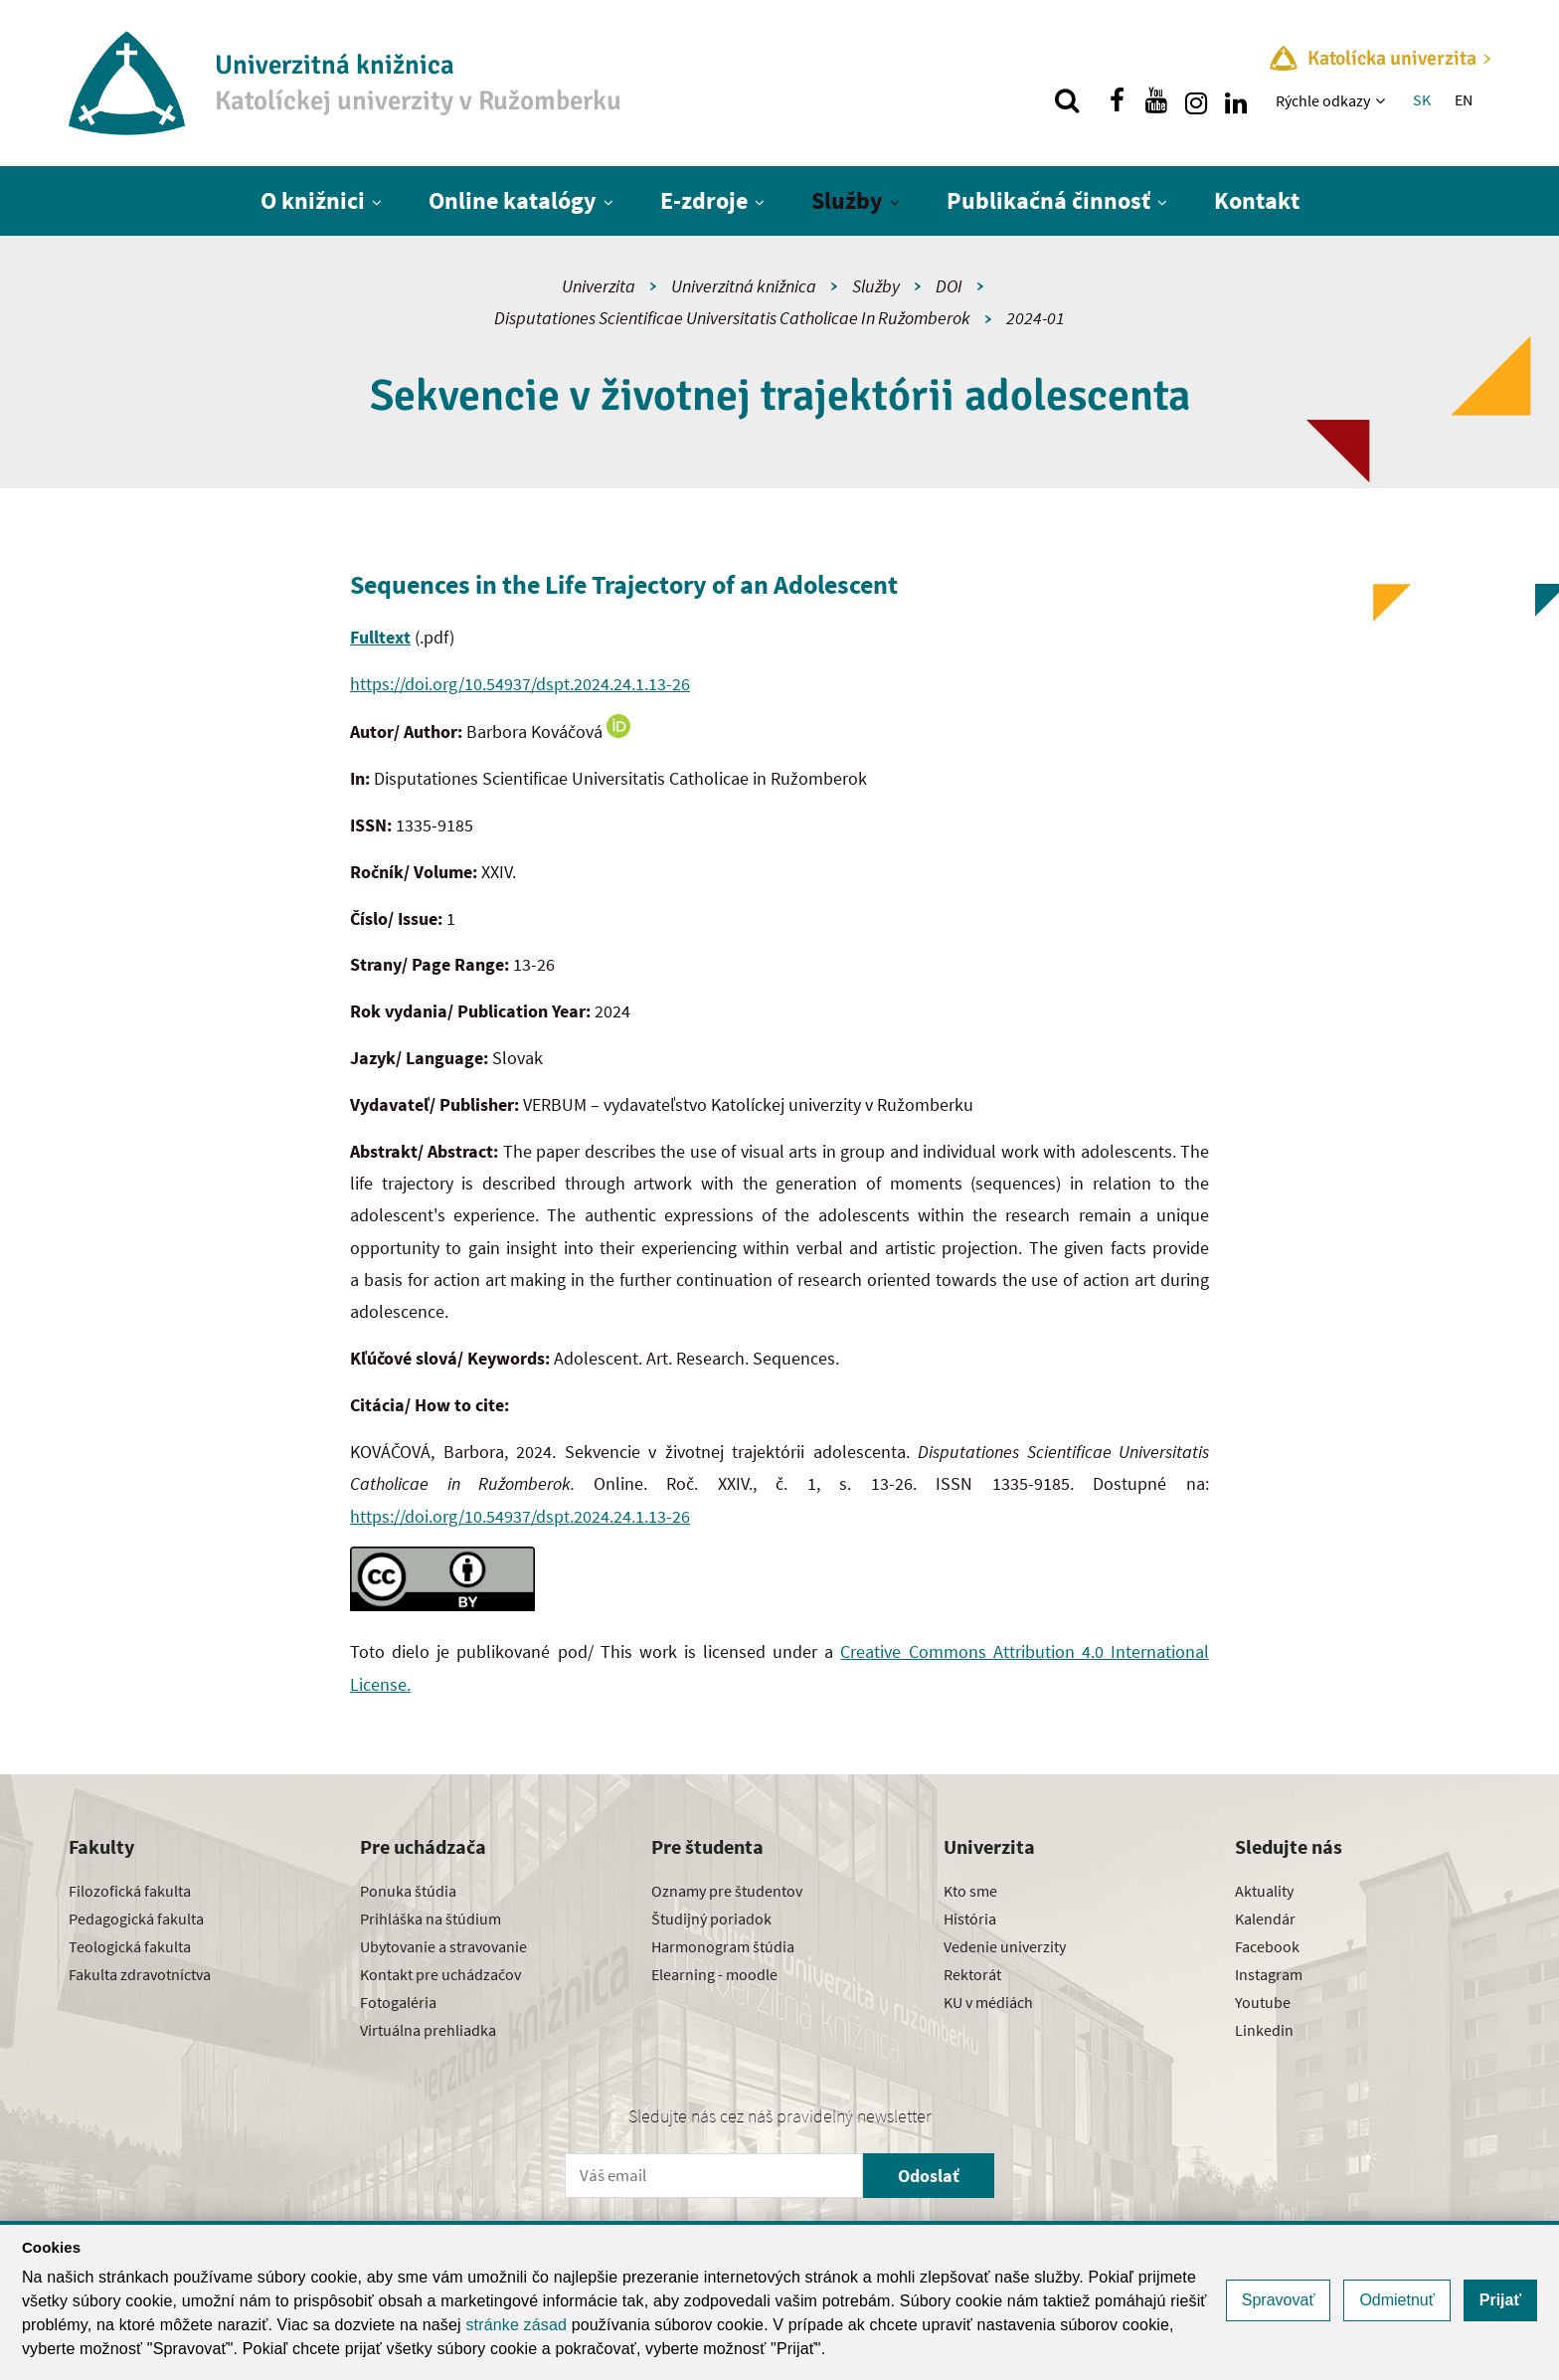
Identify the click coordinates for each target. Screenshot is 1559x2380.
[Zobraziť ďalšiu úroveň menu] (1382, 100)
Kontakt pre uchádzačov (440, 1974)
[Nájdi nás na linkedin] (1236, 100)
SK (1422, 99)
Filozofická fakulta (130, 1891)
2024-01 (1035, 317)
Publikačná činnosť (1048, 200)
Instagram (1268, 1974)
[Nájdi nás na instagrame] (1196, 100)
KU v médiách (988, 2002)
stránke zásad (516, 2324)
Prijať (1500, 2299)
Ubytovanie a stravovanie (443, 1946)
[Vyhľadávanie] (1067, 100)
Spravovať (1278, 2299)
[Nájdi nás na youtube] (1156, 100)
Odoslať (928, 2175)
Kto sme (970, 1891)
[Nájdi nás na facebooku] (1116, 100)
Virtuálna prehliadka (428, 2030)
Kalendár (1265, 1918)
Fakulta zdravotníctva (140, 1974)
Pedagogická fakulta (136, 1918)
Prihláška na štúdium (430, 1918)
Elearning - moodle (714, 1974)
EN (1463, 99)
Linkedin (1264, 2030)
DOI (949, 286)
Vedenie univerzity (1005, 1946)
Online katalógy (513, 200)
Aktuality (1264, 1891)
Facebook (1267, 1946)
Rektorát (972, 1974)
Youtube (1263, 2002)
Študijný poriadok (711, 1918)
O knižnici (312, 200)
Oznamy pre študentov (726, 1891)
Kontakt (1256, 200)
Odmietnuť (1396, 2299)
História (970, 1918)
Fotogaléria (398, 2002)
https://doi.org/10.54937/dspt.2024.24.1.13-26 (520, 683)
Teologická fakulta (130, 1946)
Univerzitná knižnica (743, 286)
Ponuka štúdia (408, 1891)
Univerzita (598, 286)
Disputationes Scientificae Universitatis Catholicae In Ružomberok (732, 317)
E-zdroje (704, 200)
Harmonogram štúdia (722, 1946)
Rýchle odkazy (1323, 100)
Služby (847, 200)
